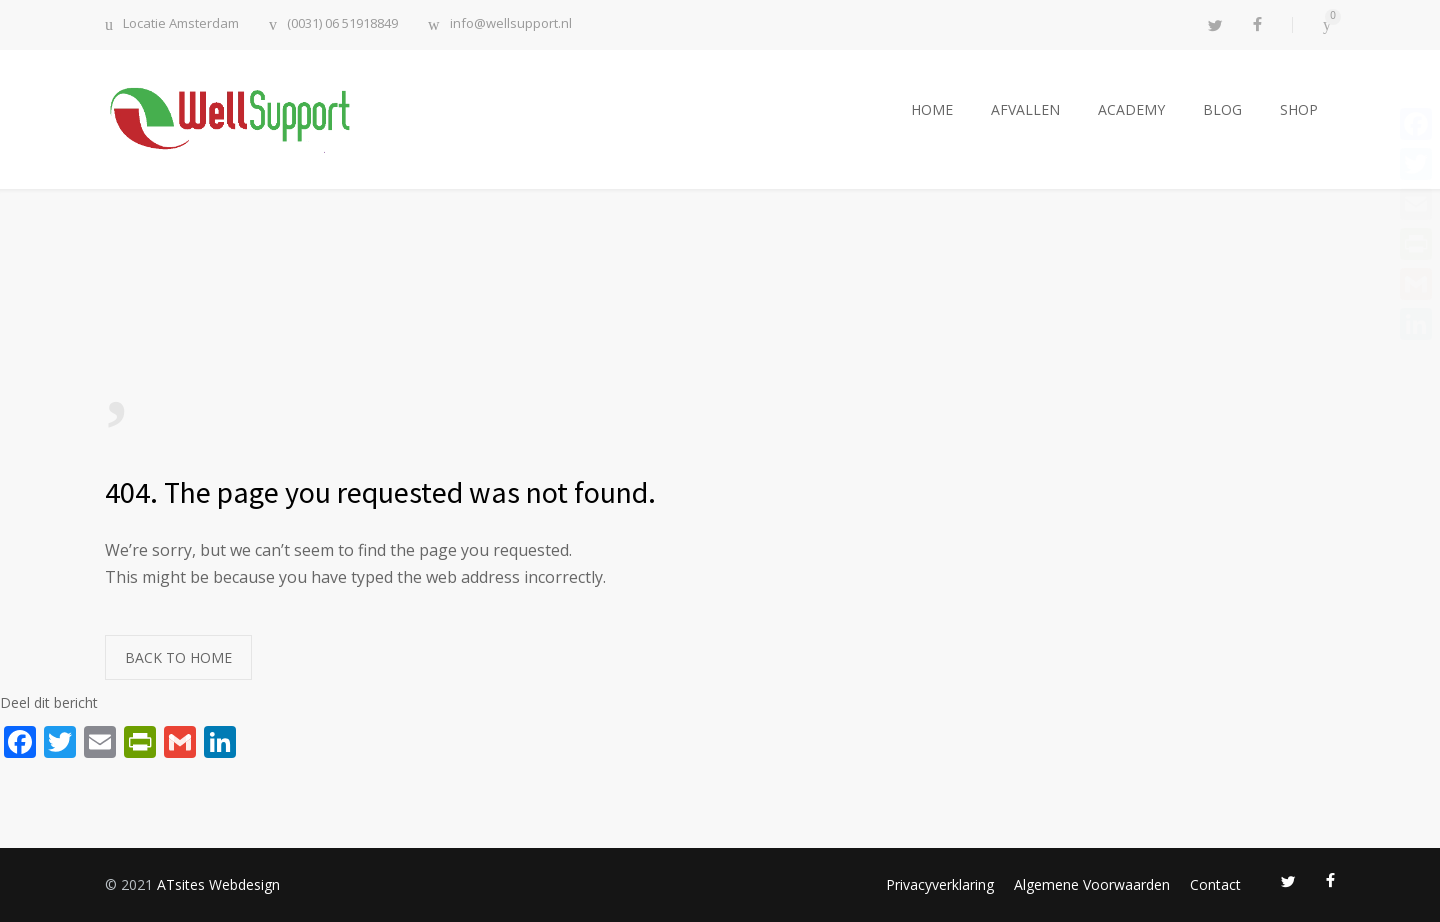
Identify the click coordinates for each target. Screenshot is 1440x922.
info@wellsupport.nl (511, 24)
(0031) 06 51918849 (342, 24)
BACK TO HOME (178, 657)
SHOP (1299, 109)
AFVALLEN (1025, 109)
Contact (1215, 884)
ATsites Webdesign (218, 884)
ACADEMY (1131, 109)
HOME (932, 109)
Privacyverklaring (940, 884)
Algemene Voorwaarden (1092, 884)
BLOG (1222, 109)
